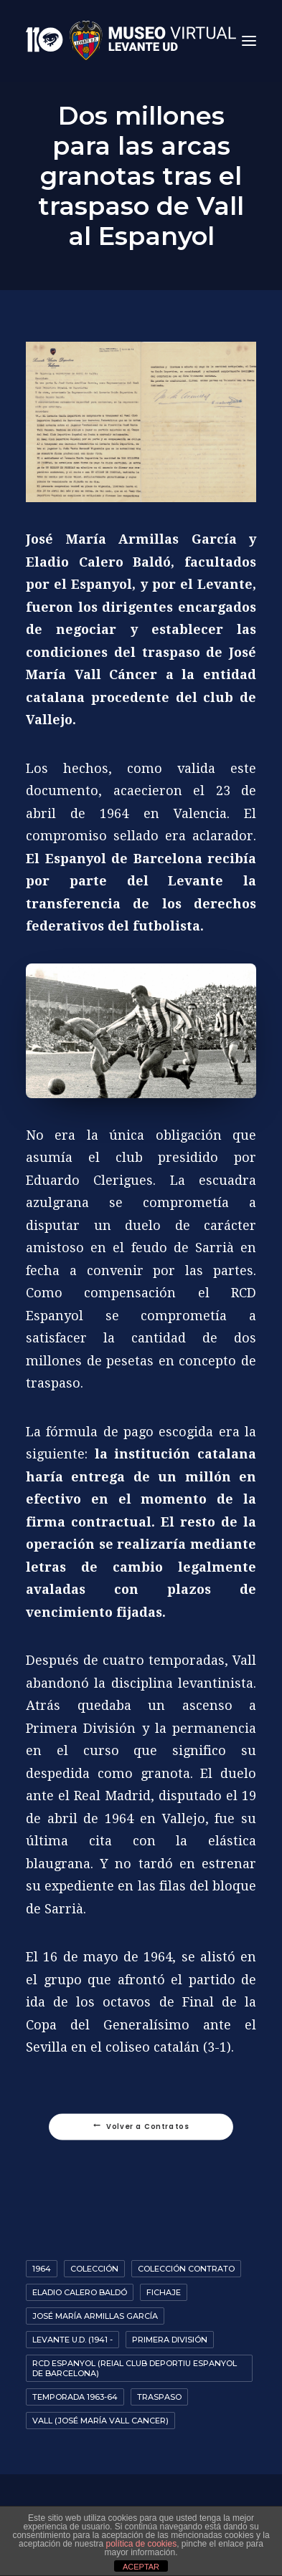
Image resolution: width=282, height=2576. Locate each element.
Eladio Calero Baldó (79, 2292)
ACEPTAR (141, 2566)
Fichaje (163, 2292)
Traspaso (159, 2397)
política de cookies (141, 2544)
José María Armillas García (95, 2316)
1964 (41, 2269)
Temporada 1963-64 (75, 2397)
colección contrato (186, 2269)
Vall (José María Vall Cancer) (100, 2421)
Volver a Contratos (141, 2127)
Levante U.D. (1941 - (72, 2340)
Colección (94, 2269)
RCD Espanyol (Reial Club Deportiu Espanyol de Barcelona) (134, 2368)
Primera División (169, 2340)
